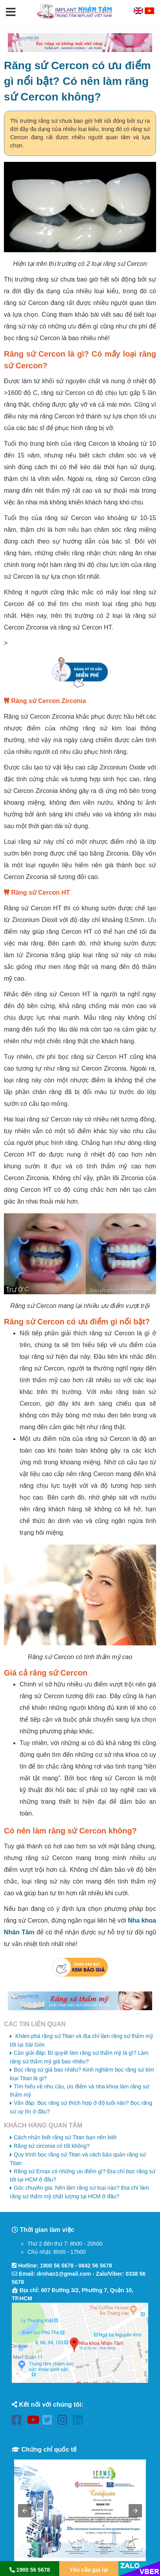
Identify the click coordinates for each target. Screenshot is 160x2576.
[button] (11, 12)
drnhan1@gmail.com (64, 2274)
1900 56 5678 (57, 2265)
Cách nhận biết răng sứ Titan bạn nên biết (65, 2137)
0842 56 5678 (95, 2265)
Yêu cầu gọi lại (89, 2570)
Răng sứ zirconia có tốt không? (52, 2146)
